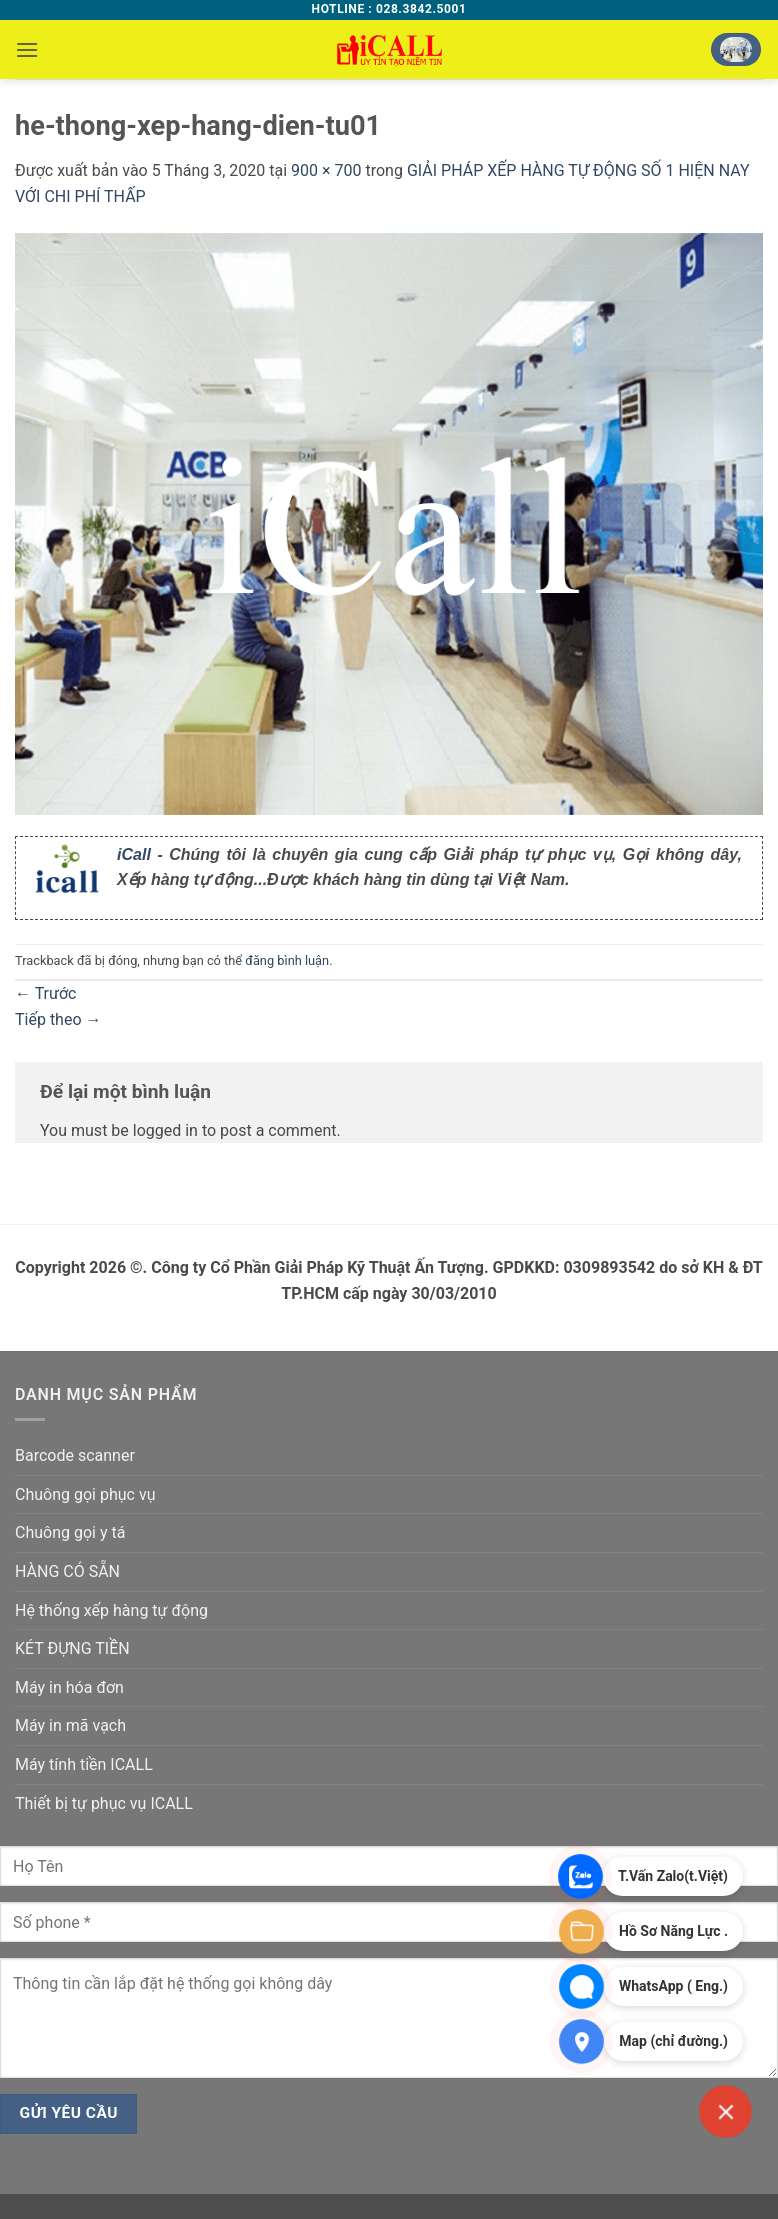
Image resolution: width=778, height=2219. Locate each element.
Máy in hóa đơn (69, 1687)
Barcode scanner (75, 1455)
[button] (27, 49)
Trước (45, 993)
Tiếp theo (58, 1019)
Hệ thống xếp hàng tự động (111, 1610)
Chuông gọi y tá (70, 1532)
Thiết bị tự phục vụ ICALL (104, 1803)
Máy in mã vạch (70, 1725)
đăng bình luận (287, 960)
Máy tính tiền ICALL (84, 1764)
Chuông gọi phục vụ (85, 1494)
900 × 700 (326, 170)
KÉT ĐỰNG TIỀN (72, 1648)
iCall (134, 854)
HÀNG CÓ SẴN (67, 1571)
